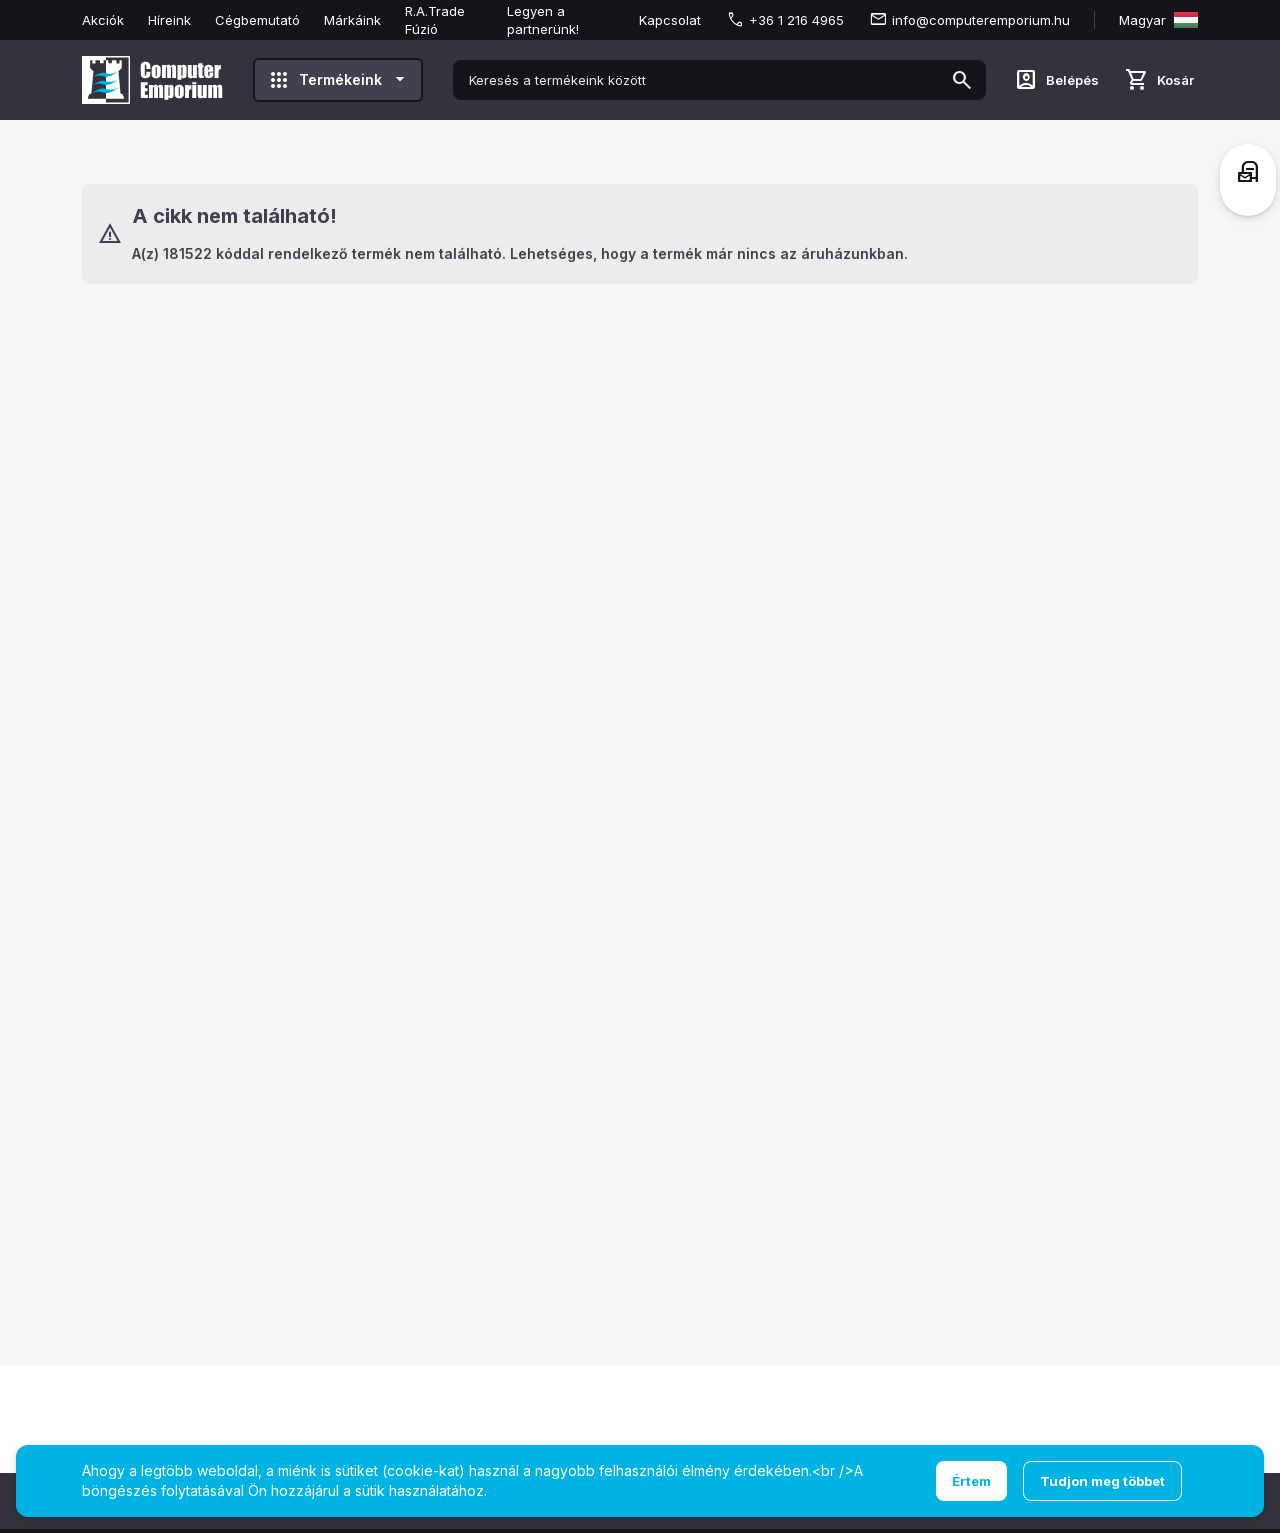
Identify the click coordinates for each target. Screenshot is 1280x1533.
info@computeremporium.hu (981, 20)
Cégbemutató (257, 20)
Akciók (103, 20)
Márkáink (352, 20)
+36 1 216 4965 (796, 20)
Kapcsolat (670, 20)
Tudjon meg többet (1102, 1481)
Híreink (169, 20)
